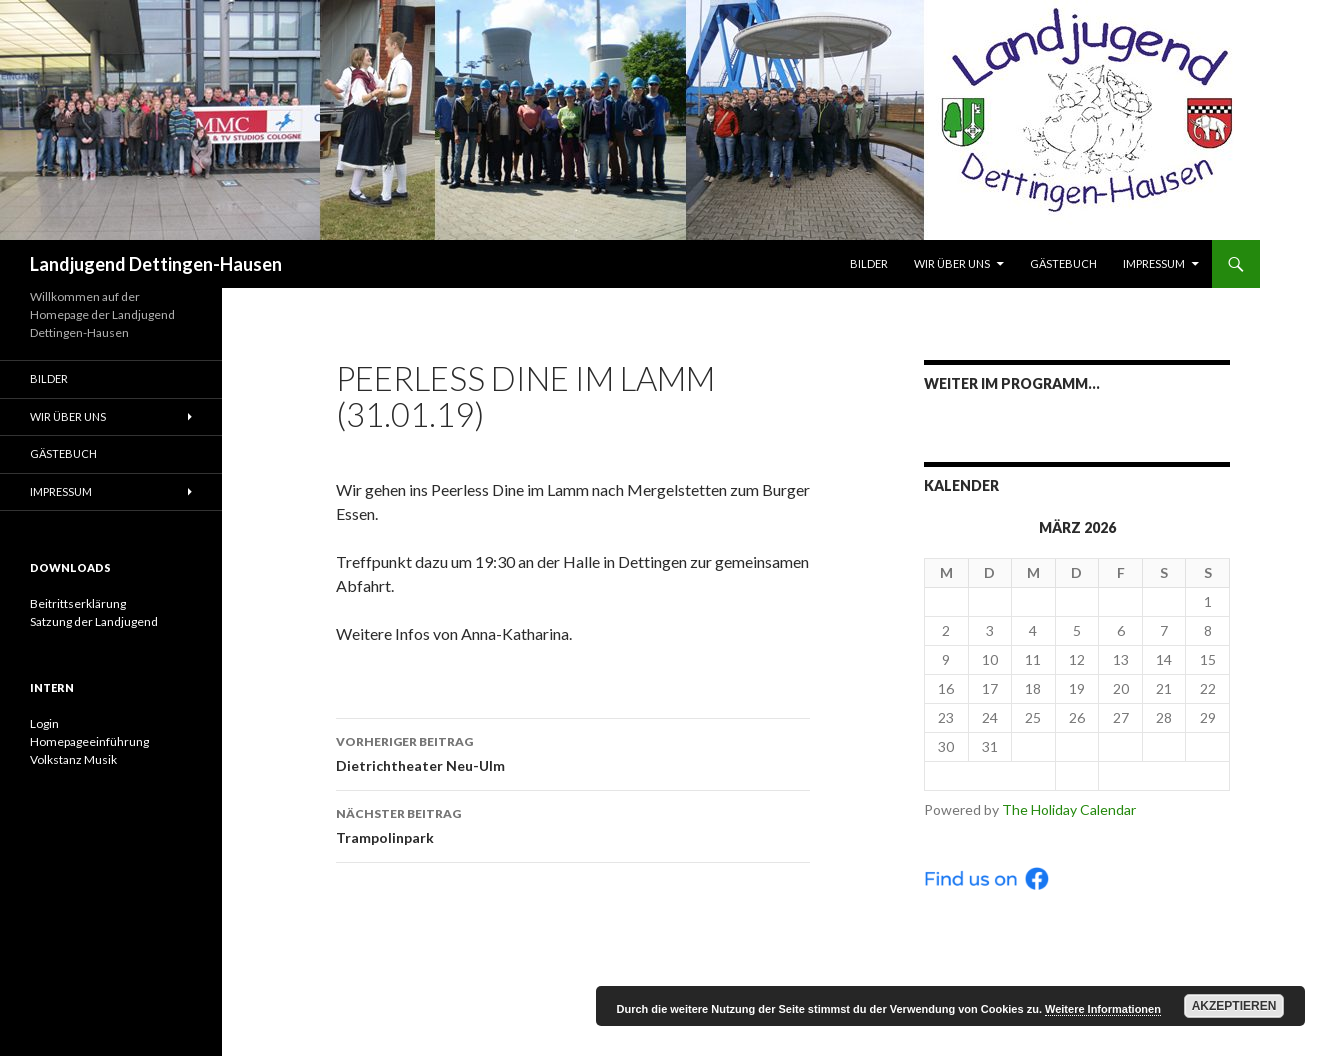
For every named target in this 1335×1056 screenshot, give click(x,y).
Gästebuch (1063, 263)
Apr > (1164, 775)
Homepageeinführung (89, 741)
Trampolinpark (573, 824)
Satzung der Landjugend (94, 621)
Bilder (869, 263)
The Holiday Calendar (1069, 809)
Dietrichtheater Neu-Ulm (573, 752)
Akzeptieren (1234, 1006)
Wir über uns (952, 263)
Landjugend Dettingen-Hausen (156, 264)
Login (44, 723)
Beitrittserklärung (78, 603)
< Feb (990, 775)
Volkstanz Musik (73, 759)
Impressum (1154, 263)
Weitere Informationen (1103, 1009)
